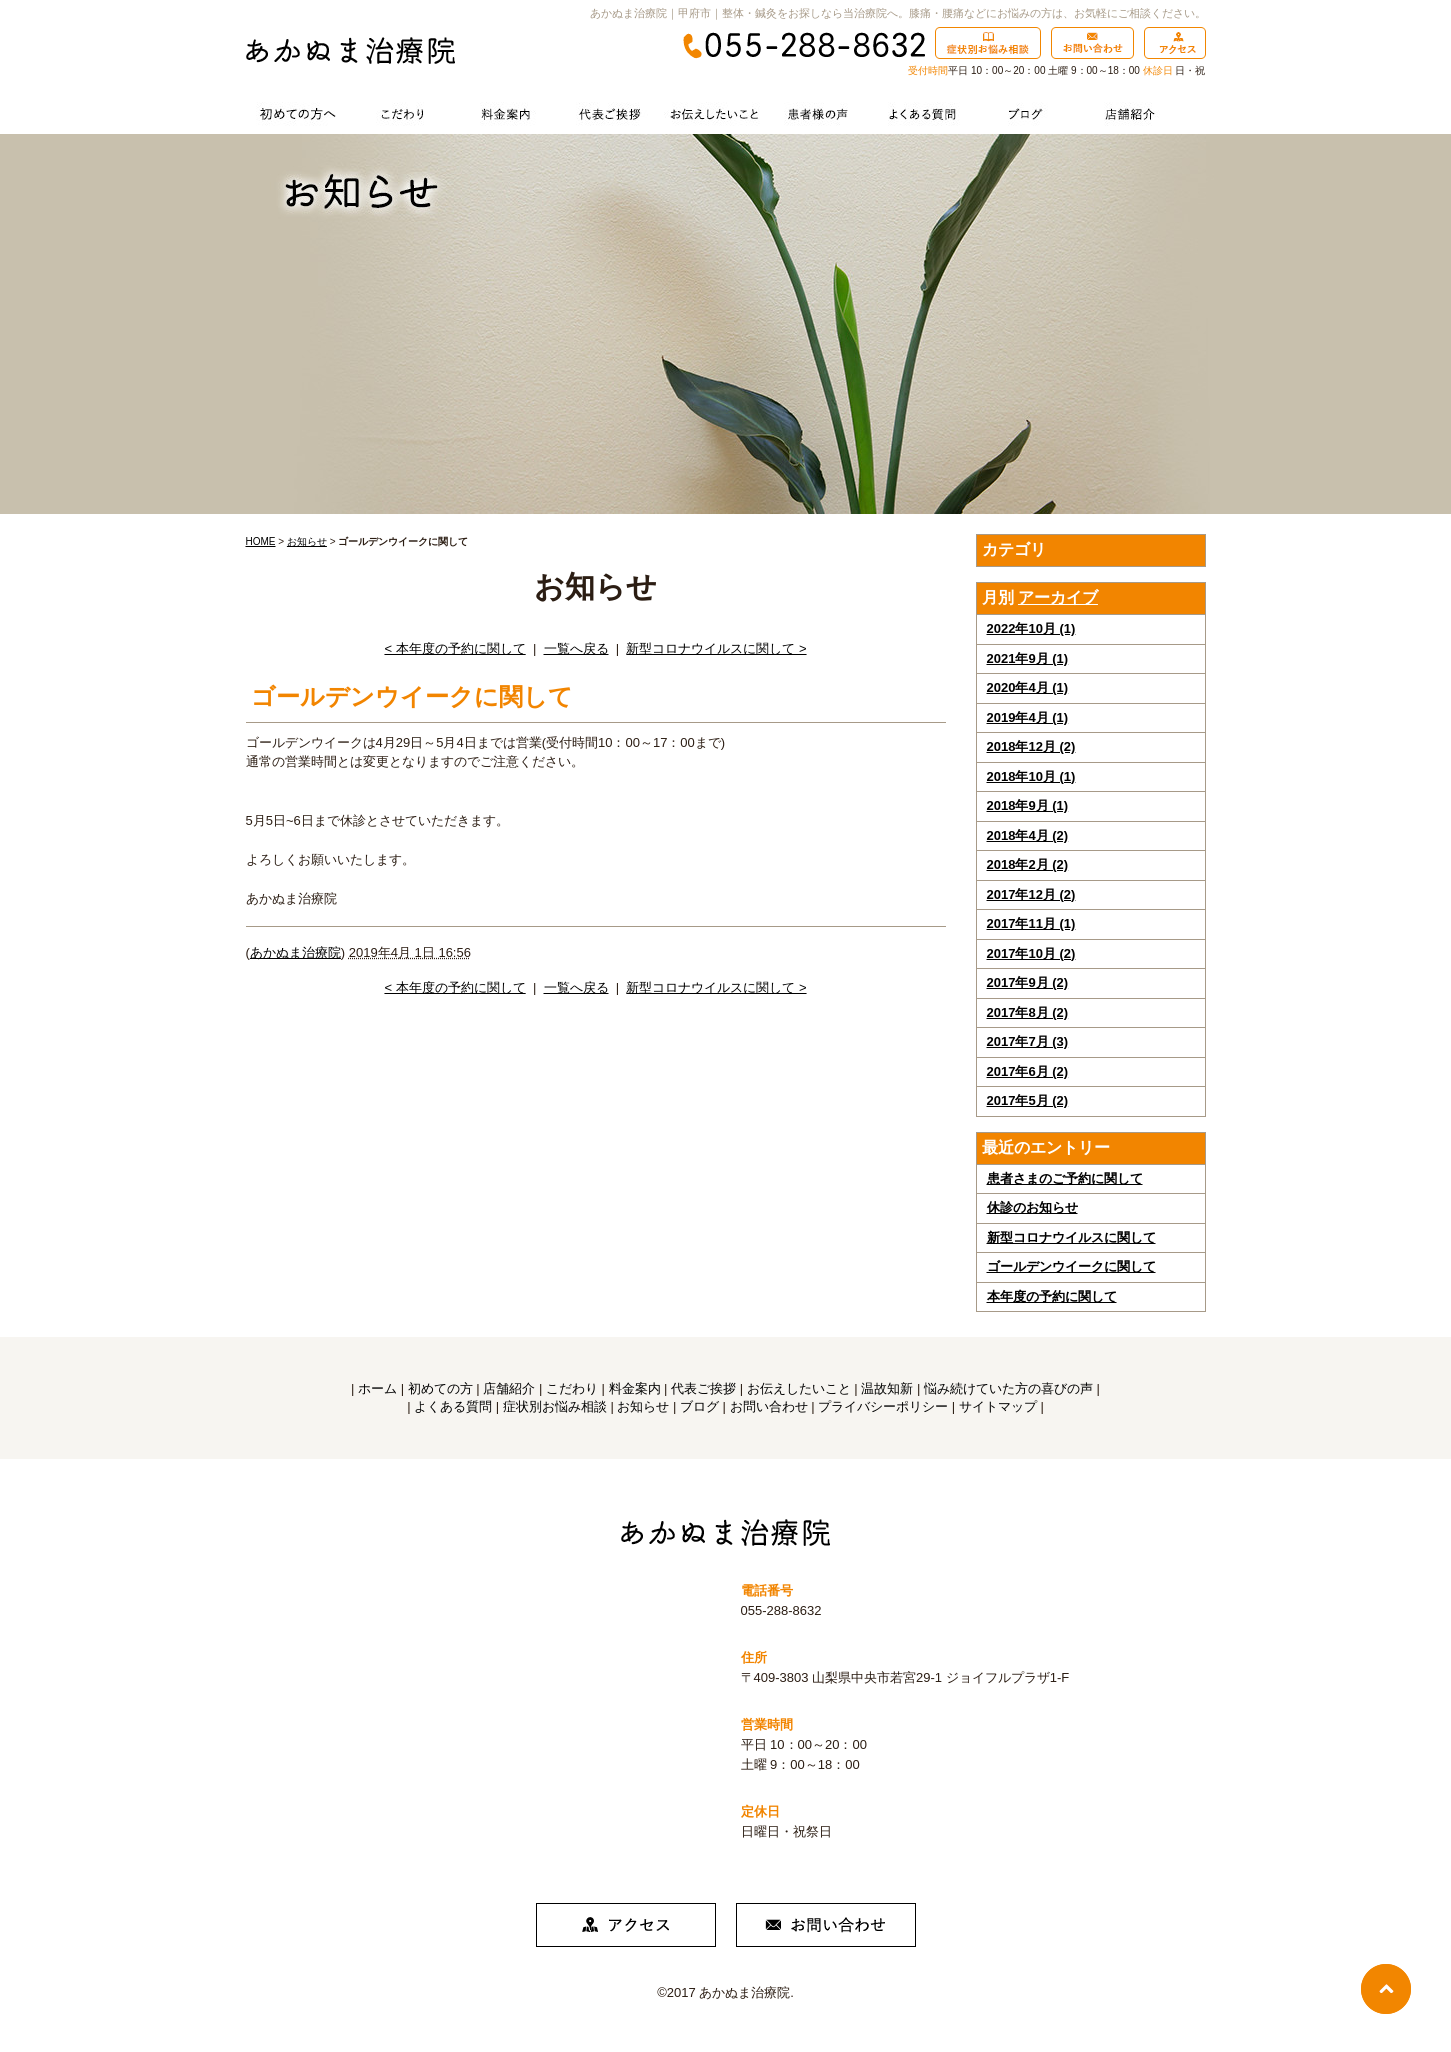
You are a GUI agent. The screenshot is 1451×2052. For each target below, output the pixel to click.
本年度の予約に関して (1052, 1296)
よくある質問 (453, 1406)
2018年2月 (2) (1028, 864)
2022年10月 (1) (1031, 628)
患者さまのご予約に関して (1065, 1178)
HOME (261, 541)
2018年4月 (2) (1028, 835)
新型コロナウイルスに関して (1071, 1237)
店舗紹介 (509, 1388)
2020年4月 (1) (1028, 687)
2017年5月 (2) (1028, 1100)
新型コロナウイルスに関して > (716, 648)
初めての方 (440, 1388)
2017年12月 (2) (1031, 894)
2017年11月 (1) (1031, 923)
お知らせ (307, 541)
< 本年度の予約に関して (454, 648)
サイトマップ (998, 1406)
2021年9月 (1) (1028, 658)
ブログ (699, 1406)
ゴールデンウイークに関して (1071, 1266)
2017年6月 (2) (1028, 1071)
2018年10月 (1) (1031, 776)
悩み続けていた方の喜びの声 (1008, 1388)
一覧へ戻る (576, 648)
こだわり (572, 1388)
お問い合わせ (769, 1406)
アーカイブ (1058, 597)
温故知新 (887, 1388)
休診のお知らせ (1032, 1207)
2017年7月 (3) (1028, 1041)
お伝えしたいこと (799, 1388)
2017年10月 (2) (1031, 953)
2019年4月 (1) (1028, 717)
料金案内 (635, 1388)
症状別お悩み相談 (555, 1406)
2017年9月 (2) (1028, 982)
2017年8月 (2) (1028, 1012)
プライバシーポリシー (883, 1406)
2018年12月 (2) (1031, 746)
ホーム (377, 1388)
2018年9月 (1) (1028, 805)
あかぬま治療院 (295, 952)
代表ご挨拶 (703, 1388)
